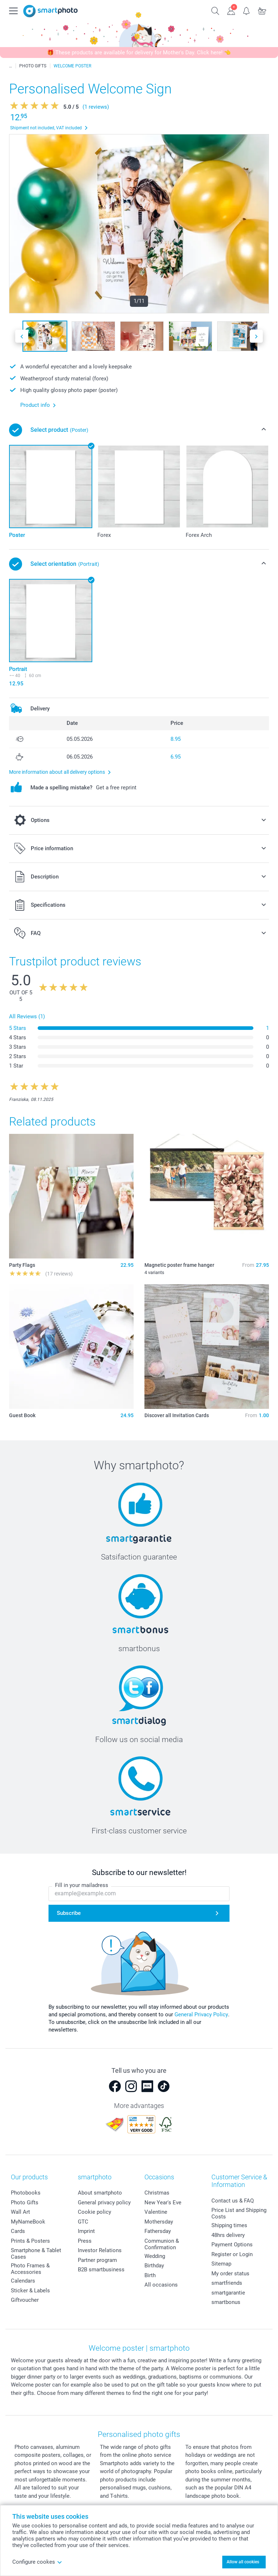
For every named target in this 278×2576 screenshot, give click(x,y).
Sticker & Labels (30, 2290)
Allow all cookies (243, 2561)
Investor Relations (100, 2250)
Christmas (156, 2192)
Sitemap (221, 2263)
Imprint (86, 2231)
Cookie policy (94, 2212)
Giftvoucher (25, 2300)
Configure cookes (37, 2562)
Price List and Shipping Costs (238, 2213)
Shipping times (229, 2225)
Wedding (154, 2256)
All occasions (161, 2284)
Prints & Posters (30, 2241)
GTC (83, 2221)
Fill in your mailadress (81, 1885)
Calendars (23, 2281)
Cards (18, 2231)
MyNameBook (28, 2221)
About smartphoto (100, 2192)
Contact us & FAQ (232, 2200)
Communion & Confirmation (161, 2244)
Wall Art (20, 2212)
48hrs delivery (228, 2235)
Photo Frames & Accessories (30, 2268)
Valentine (155, 2212)
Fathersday (157, 2231)
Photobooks (26, 2192)
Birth (150, 2275)
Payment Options (232, 2244)
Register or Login (232, 2254)
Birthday (154, 2265)
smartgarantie (228, 2292)
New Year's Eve (162, 2202)
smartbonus (225, 2302)
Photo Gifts (24, 2202)
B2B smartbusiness (101, 2269)
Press (85, 2241)
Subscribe (69, 1913)
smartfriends (226, 2283)
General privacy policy (104, 2202)
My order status (230, 2273)
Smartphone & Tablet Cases (36, 2253)
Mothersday (158, 2221)
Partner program (97, 2260)
